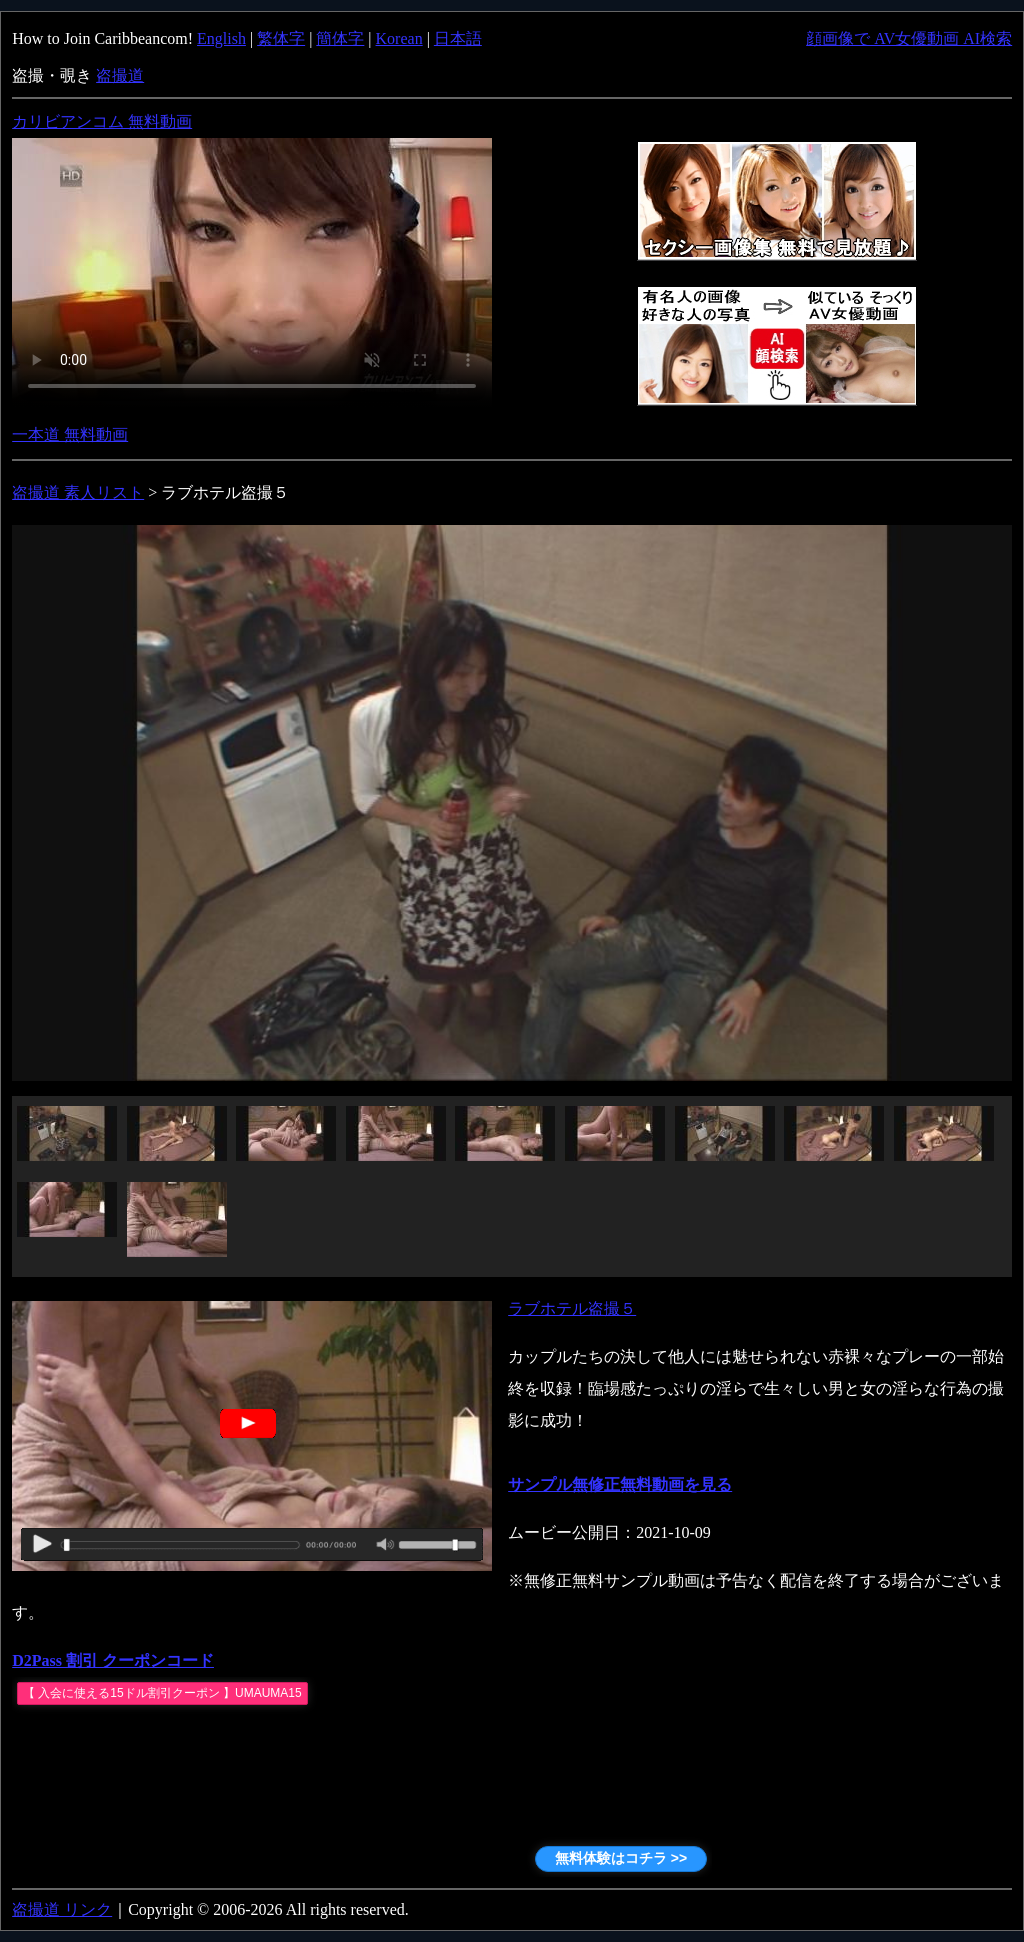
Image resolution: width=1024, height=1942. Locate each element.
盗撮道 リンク (62, 1909)
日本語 (458, 38)
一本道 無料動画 (70, 434)
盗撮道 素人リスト (78, 492)
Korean (399, 38)
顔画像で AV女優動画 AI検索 (909, 38)
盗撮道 (120, 75)
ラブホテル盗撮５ (572, 1308)
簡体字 (340, 38)
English (221, 38)
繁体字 (281, 38)
